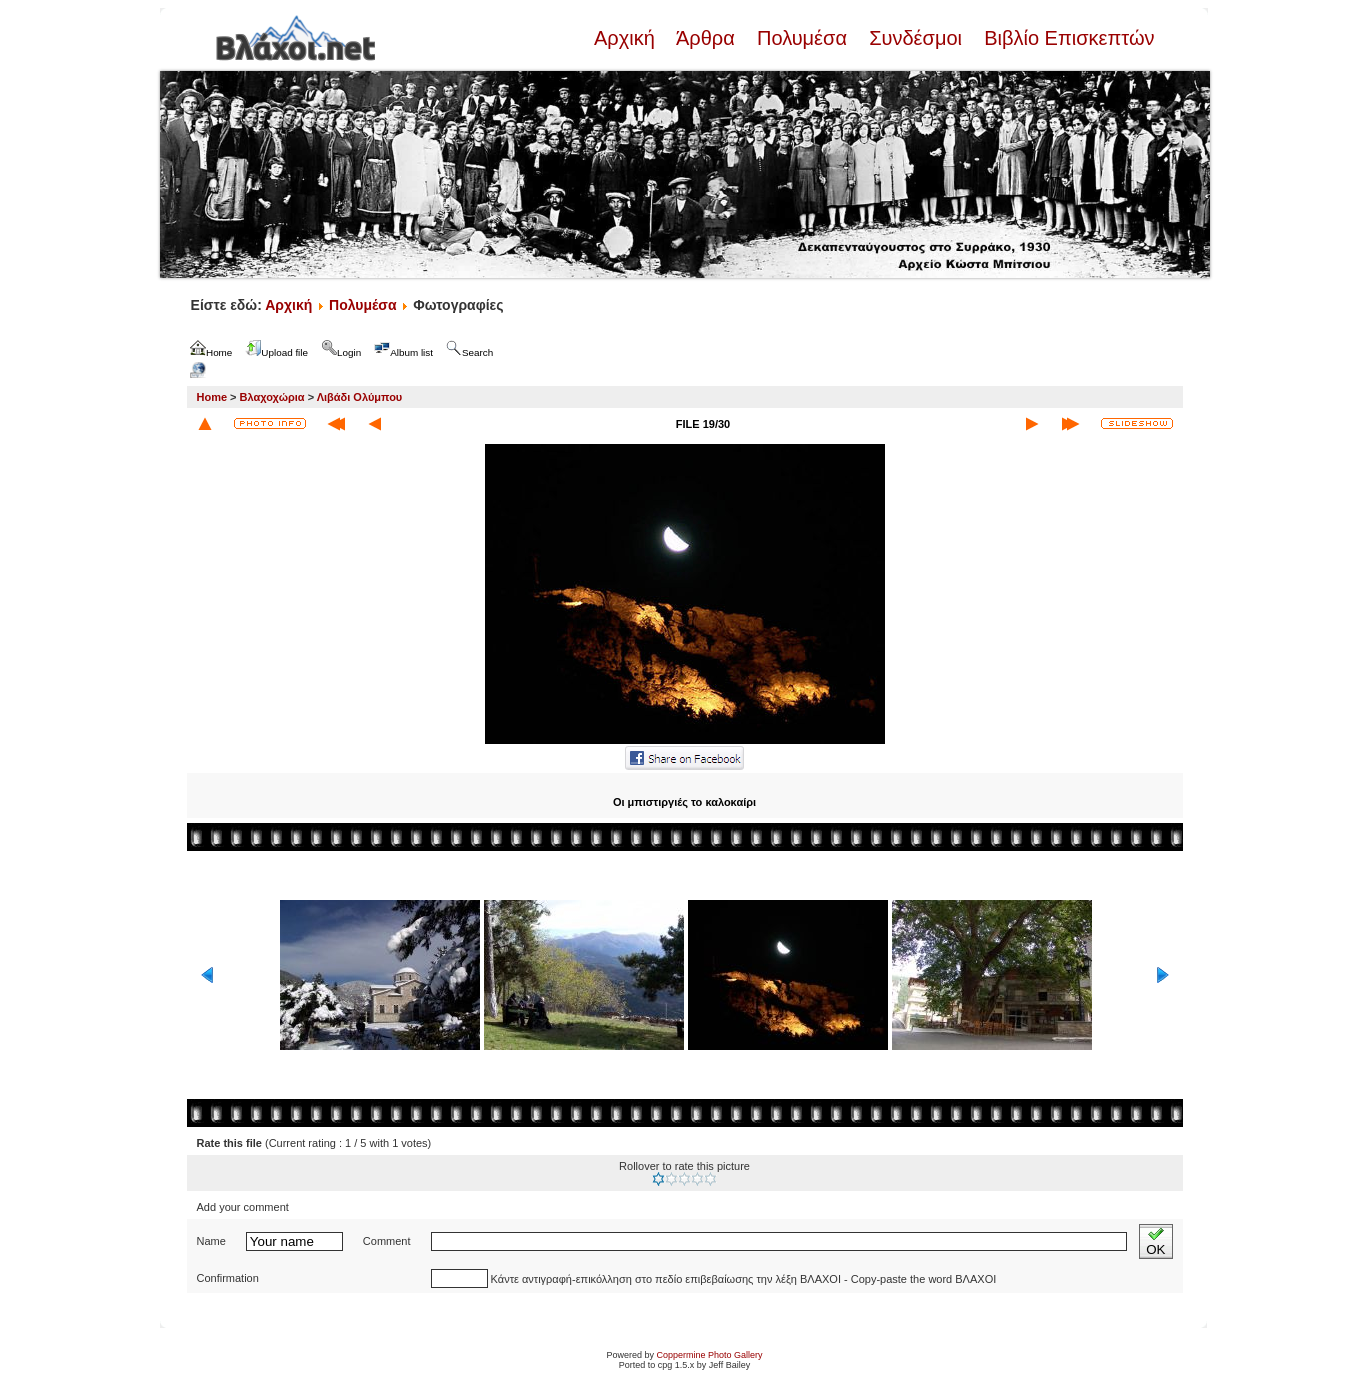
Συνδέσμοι (916, 38)
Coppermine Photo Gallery (709, 1355)
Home (212, 397)
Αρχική (627, 38)
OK (1155, 1241)
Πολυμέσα (801, 38)
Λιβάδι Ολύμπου (360, 397)
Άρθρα (705, 38)
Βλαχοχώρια (272, 397)
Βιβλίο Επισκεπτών (1067, 38)
